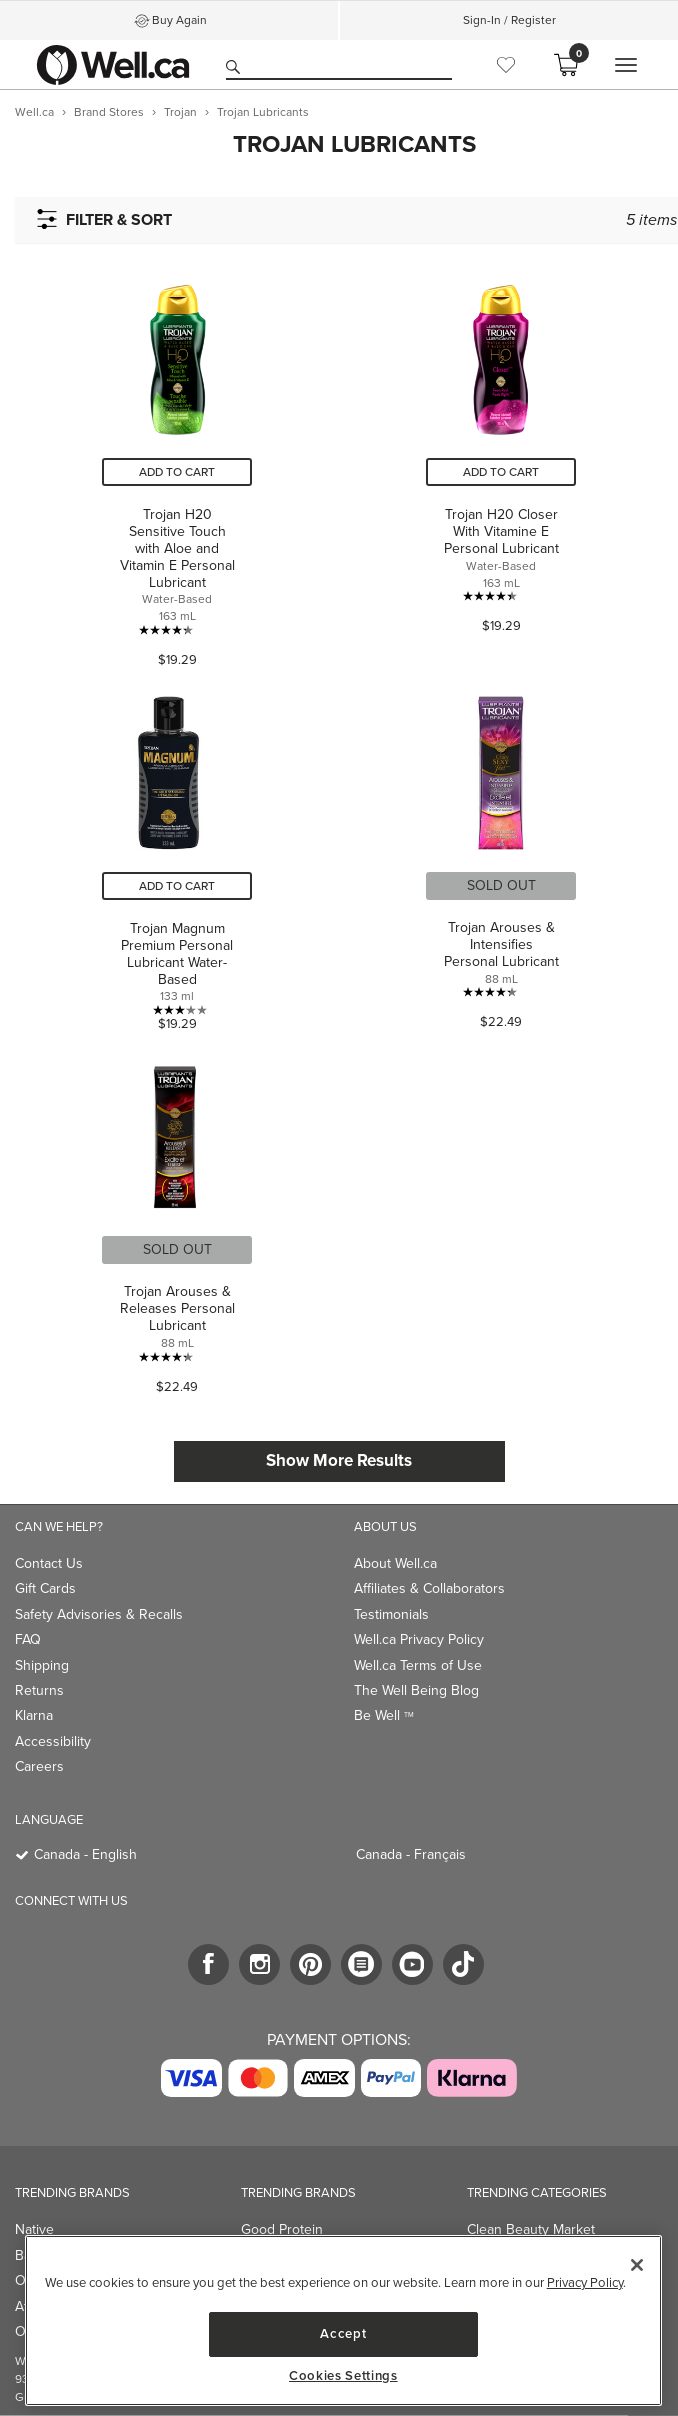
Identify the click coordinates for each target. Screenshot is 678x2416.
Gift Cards (45, 1588)
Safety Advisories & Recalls (99, 1614)
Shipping (42, 1665)
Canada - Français (411, 1854)
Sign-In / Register (509, 20)
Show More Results (339, 1460)
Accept (343, 2333)
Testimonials (391, 1614)
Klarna (34, 1715)
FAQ (28, 1639)
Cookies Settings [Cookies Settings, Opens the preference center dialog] (343, 2376)
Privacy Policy (585, 2282)
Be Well (384, 1715)
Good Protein (282, 2229)
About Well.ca (395, 1563)
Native (34, 2229)
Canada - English (85, 1854)
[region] (343, 2320)
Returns (39, 1690)
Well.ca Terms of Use (418, 1665)
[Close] (637, 2265)
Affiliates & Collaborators (429, 1588)
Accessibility (53, 1741)
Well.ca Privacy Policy (419, 1639)
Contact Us (49, 1563)
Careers (39, 1766)
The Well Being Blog (416, 1690)
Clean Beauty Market (531, 2229)
